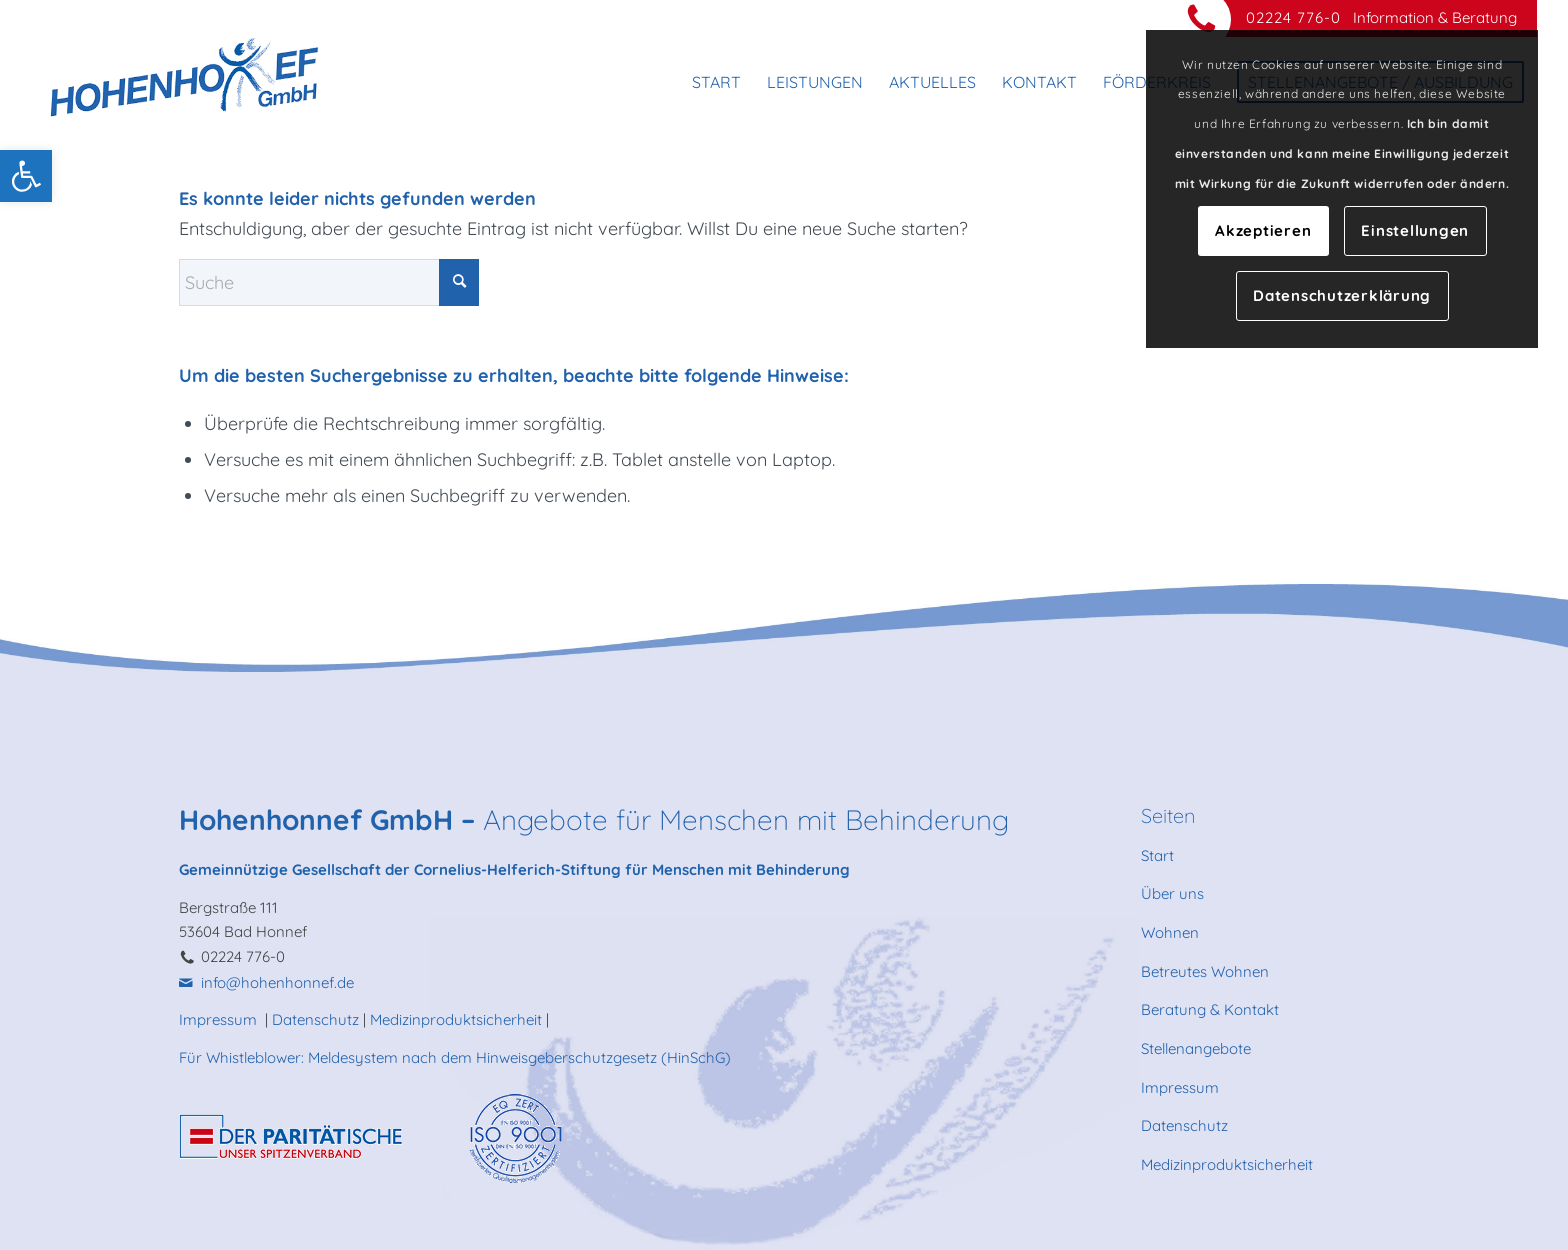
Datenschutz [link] (315, 1019)
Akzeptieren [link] (1263, 230)
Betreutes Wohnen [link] (1205, 971)
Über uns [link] (1172, 893)
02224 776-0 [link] (1293, 17)
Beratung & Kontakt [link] (1210, 1009)
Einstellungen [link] (1415, 230)
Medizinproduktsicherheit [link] (456, 1019)
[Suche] (329, 282)
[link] (26, 176)
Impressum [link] (220, 1019)
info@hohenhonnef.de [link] (277, 982)
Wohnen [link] (1170, 932)
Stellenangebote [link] (1196, 1048)
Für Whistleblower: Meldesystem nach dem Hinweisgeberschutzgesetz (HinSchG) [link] (455, 1057)
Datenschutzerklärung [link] (1342, 295)
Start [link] (1157, 855)
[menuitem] (716, 82)
